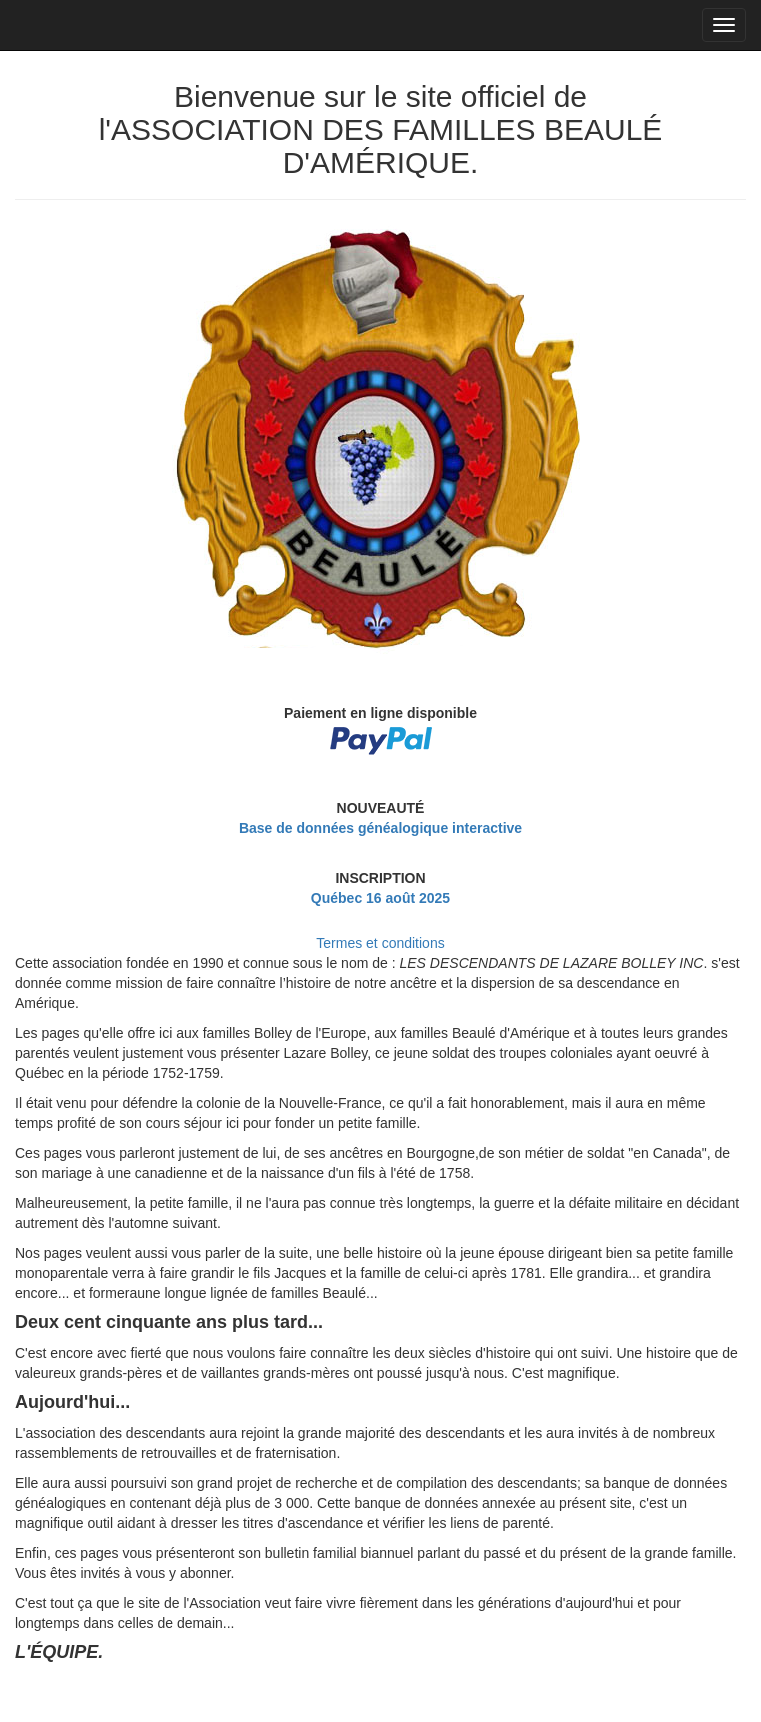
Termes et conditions (380, 943)
